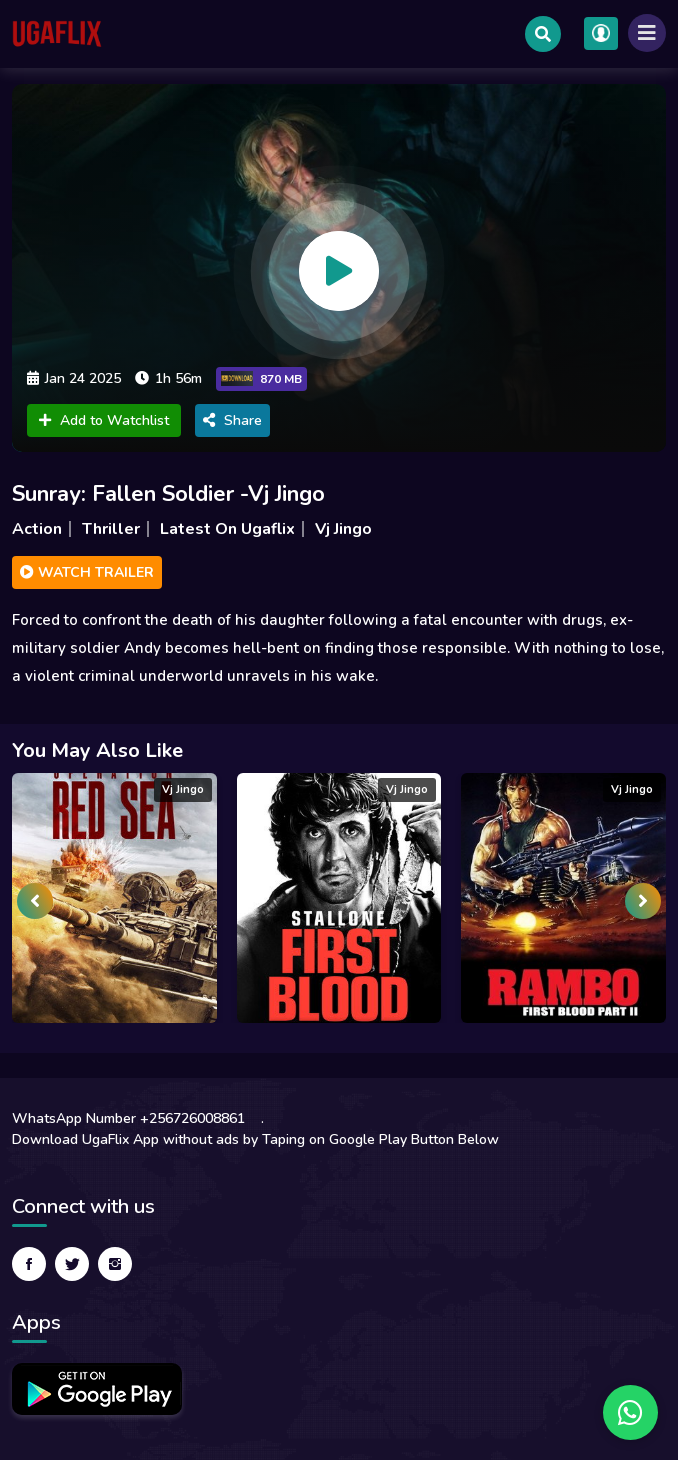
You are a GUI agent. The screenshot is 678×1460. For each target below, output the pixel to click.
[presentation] (35, 901)
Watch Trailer (87, 572)
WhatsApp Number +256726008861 (128, 1118)
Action (37, 529)
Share (232, 420)
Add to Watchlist (104, 420)
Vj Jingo (343, 529)
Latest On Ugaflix (227, 529)
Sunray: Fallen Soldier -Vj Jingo (168, 494)
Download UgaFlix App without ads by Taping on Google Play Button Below (255, 1139)
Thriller (111, 529)
